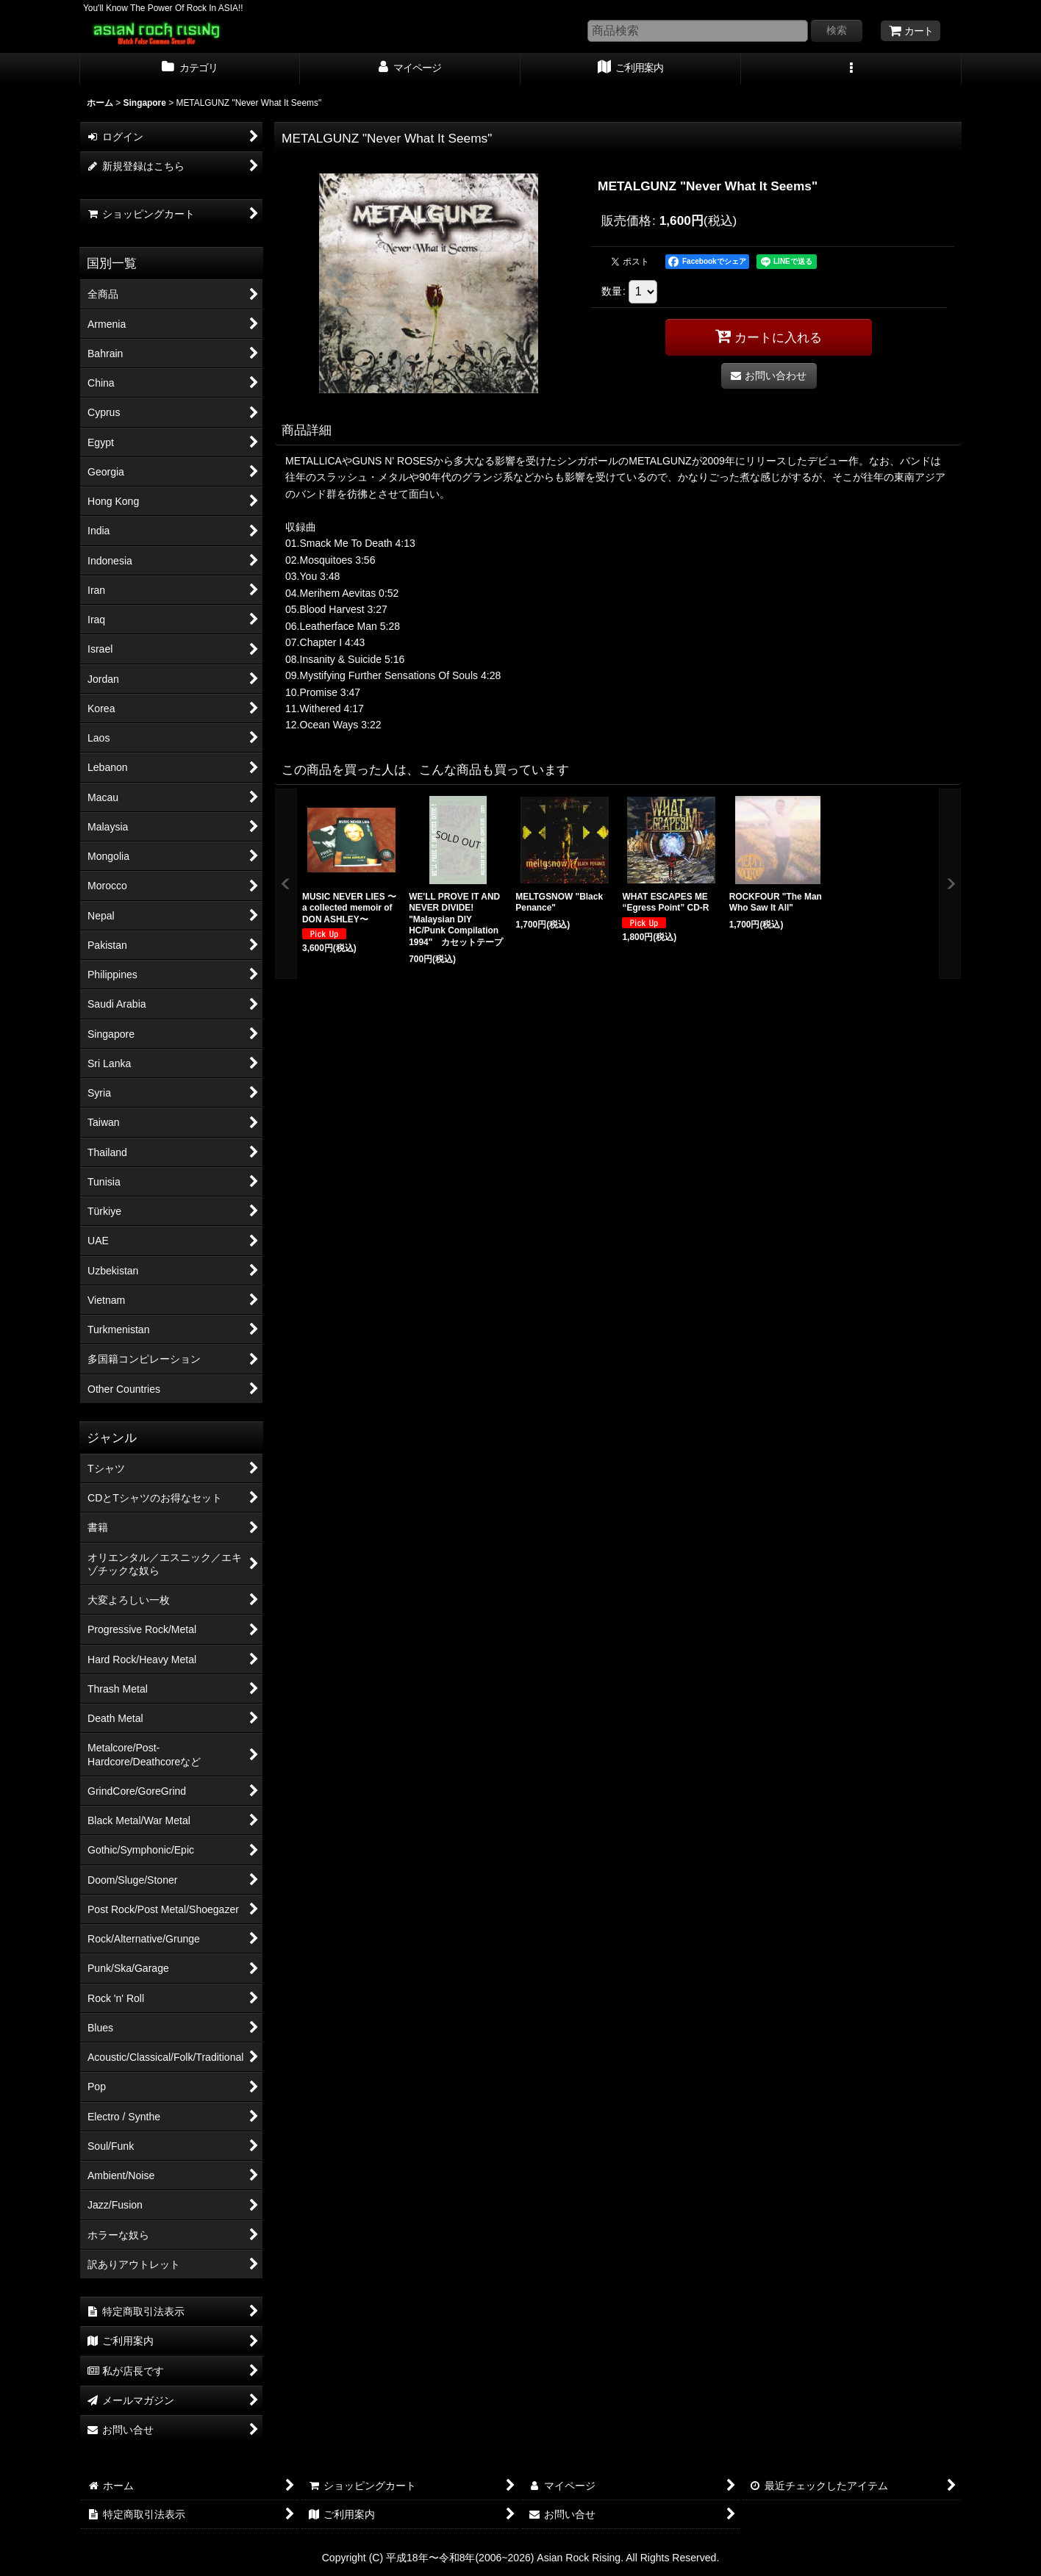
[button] (851, 69)
